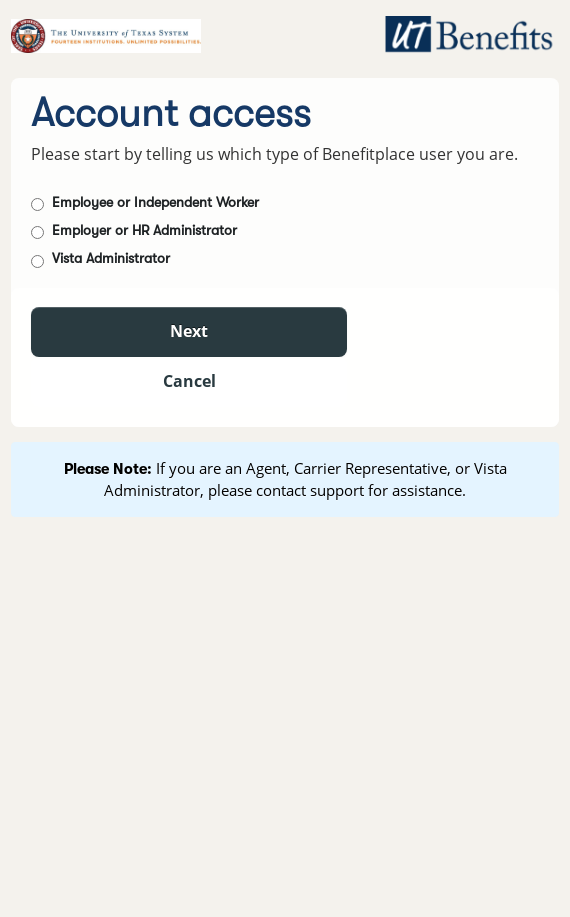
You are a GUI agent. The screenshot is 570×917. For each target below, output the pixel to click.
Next (189, 331)
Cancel (189, 381)
